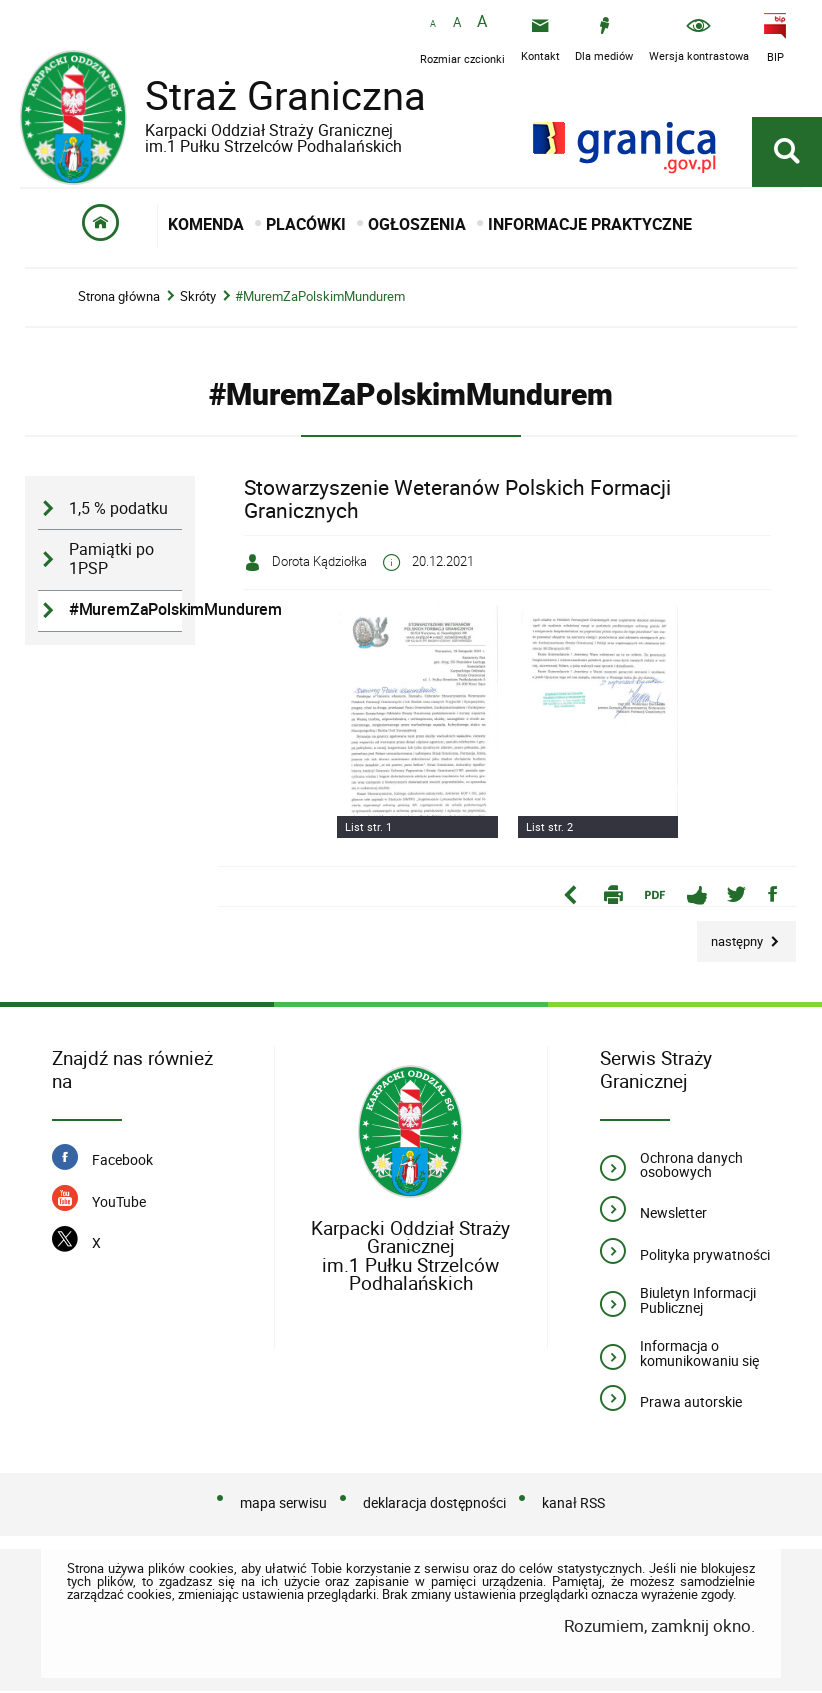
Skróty (198, 299)
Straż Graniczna (270, 110)
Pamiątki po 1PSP (111, 562)
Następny (731, 937)
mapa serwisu (283, 1505)
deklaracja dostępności (434, 1505)
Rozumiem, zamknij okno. (659, 1628)
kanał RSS (573, 1505)
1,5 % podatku (118, 511)
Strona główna (119, 299)
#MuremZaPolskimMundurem (320, 299)
